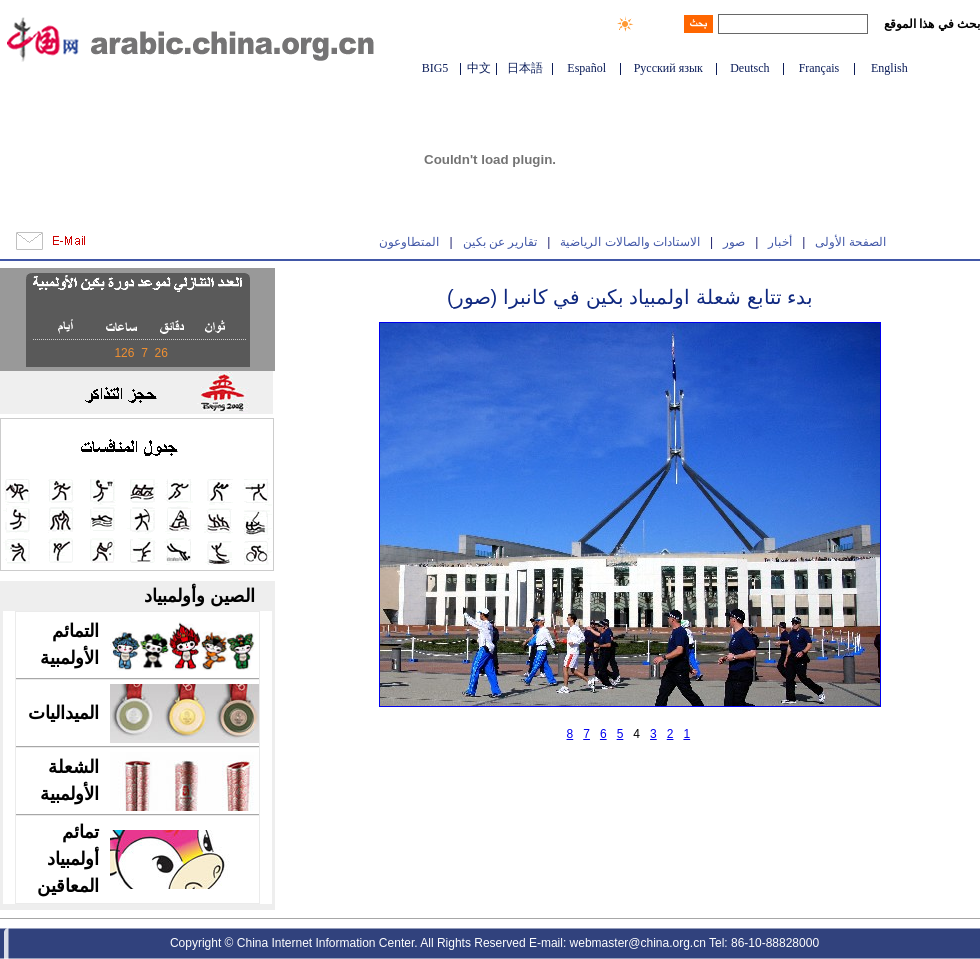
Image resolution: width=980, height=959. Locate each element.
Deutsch (749, 68)
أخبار (780, 242)
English (889, 68)
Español (586, 68)
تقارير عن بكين (500, 242)
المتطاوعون (409, 242)
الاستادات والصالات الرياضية (630, 242)
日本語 (525, 68)
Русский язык (668, 68)
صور (734, 242)
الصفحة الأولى (850, 242)
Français (819, 68)
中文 (479, 68)
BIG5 (435, 68)
